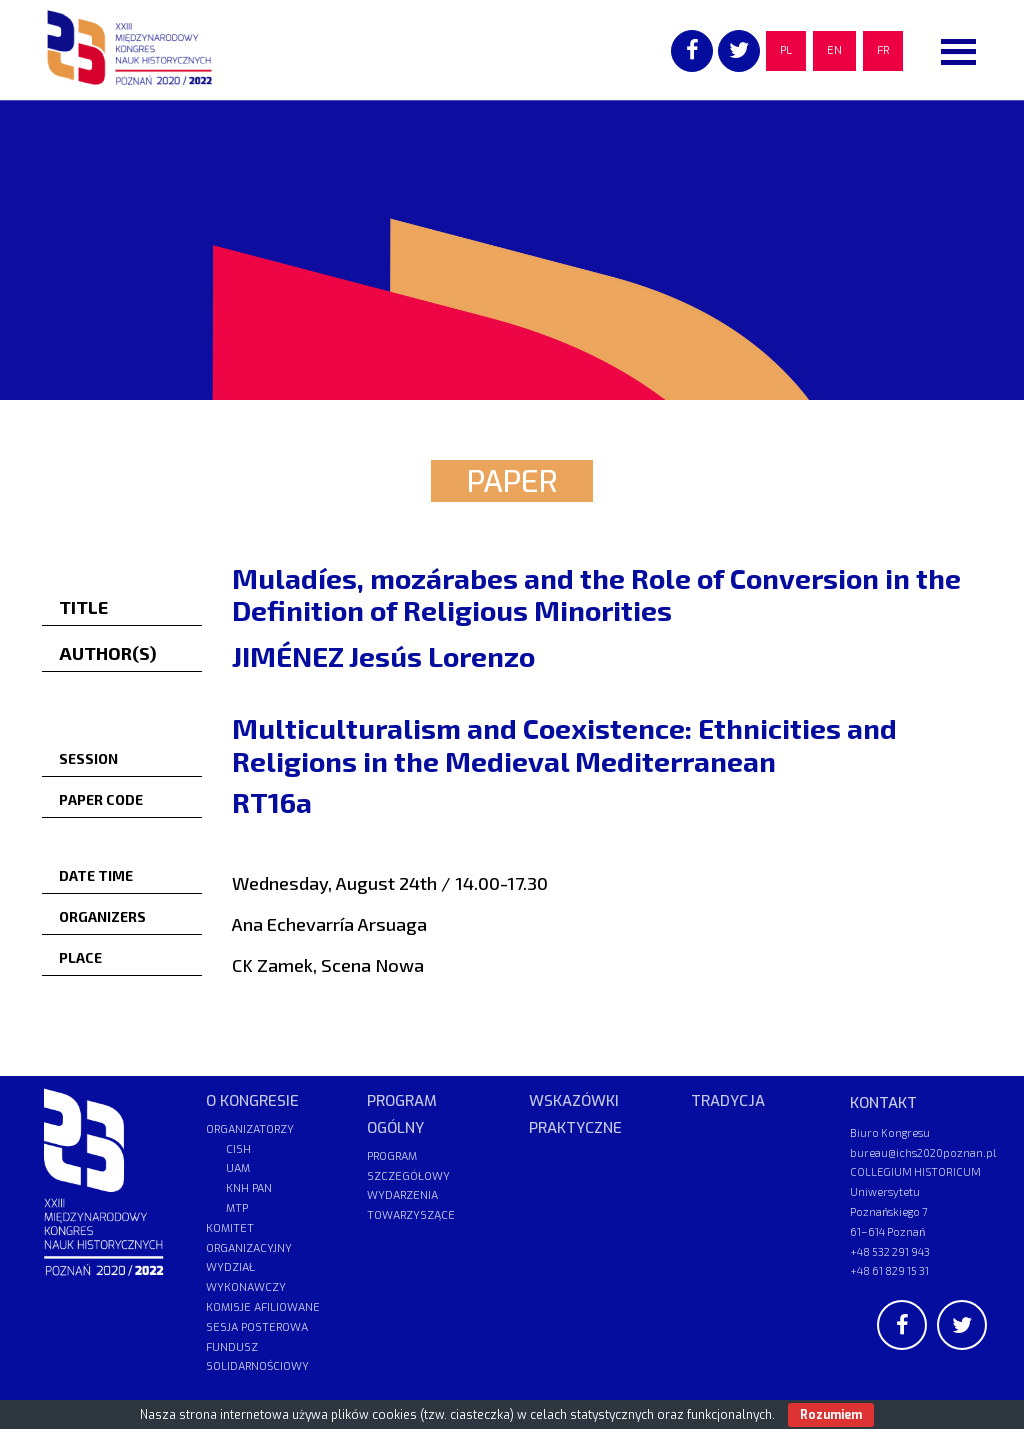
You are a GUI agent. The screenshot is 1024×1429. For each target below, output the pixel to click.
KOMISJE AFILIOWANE (263, 1307)
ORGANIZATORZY (250, 1129)
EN (834, 50)
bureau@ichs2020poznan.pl (923, 1152)
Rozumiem (831, 1415)
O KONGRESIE (252, 1101)
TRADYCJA (728, 1101)
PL (786, 50)
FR (883, 50)
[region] (512, 250)
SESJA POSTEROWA (257, 1327)
